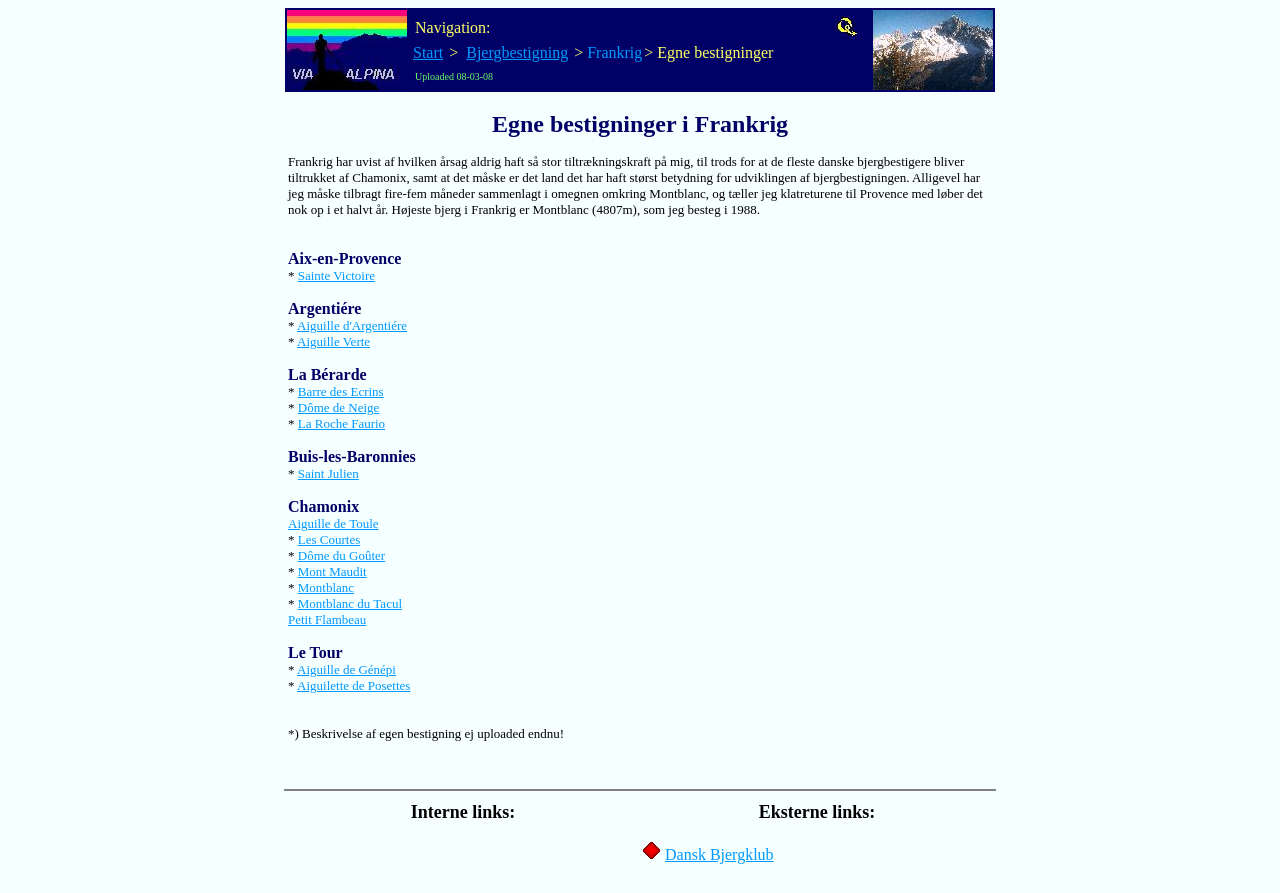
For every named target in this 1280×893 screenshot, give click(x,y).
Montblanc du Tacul (350, 603)
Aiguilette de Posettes (353, 685)
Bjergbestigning (517, 52)
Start (428, 52)
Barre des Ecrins (341, 391)
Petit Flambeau (327, 619)
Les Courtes (329, 539)
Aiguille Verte (333, 341)
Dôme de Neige (339, 407)
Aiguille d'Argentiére (352, 325)
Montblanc (326, 587)
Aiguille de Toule (333, 523)
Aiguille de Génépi (346, 669)
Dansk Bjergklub (719, 854)
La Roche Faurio (341, 423)
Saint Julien (328, 473)
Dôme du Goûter (341, 555)
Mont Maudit (332, 571)
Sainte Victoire (336, 275)
